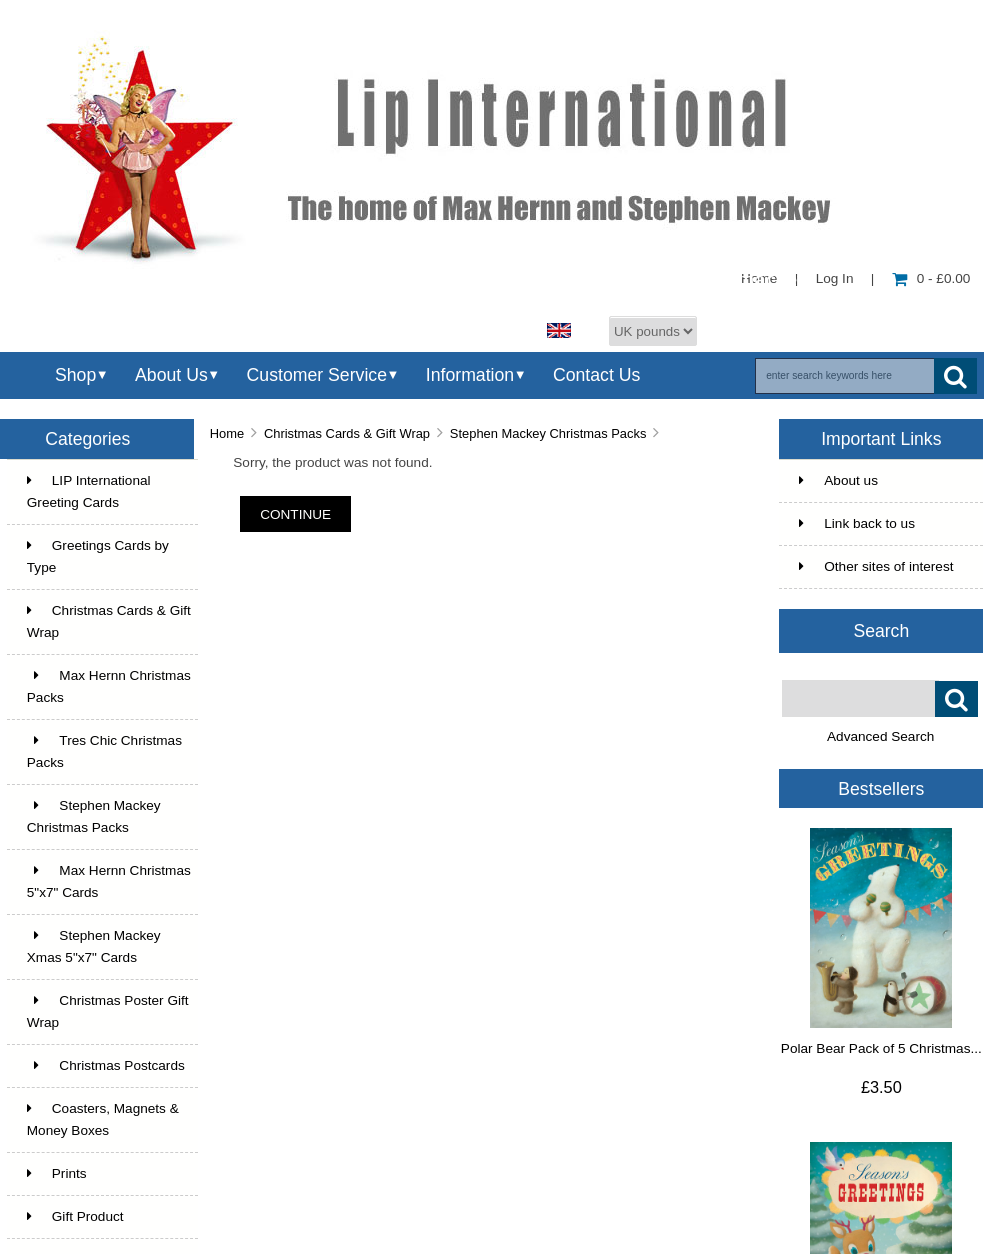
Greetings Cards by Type (98, 556)
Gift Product (75, 1216)
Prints (57, 1173)
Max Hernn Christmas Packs (109, 686)
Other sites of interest (876, 566)
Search (881, 631)
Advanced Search (880, 736)
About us (838, 480)
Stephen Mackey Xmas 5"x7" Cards (94, 946)
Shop (75, 375)
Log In (835, 278)
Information (470, 375)
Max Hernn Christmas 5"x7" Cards (109, 881)
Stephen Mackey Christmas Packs (548, 433)
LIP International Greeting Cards (89, 491)
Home (227, 433)
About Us (171, 375)
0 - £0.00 (931, 278)
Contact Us (596, 375)
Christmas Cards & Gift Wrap (347, 433)
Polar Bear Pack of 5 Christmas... (881, 1048)
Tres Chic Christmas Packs (104, 751)
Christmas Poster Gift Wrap (108, 1011)
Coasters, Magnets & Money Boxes (103, 1119)
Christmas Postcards (106, 1065)
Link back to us (857, 523)
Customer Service (317, 375)
